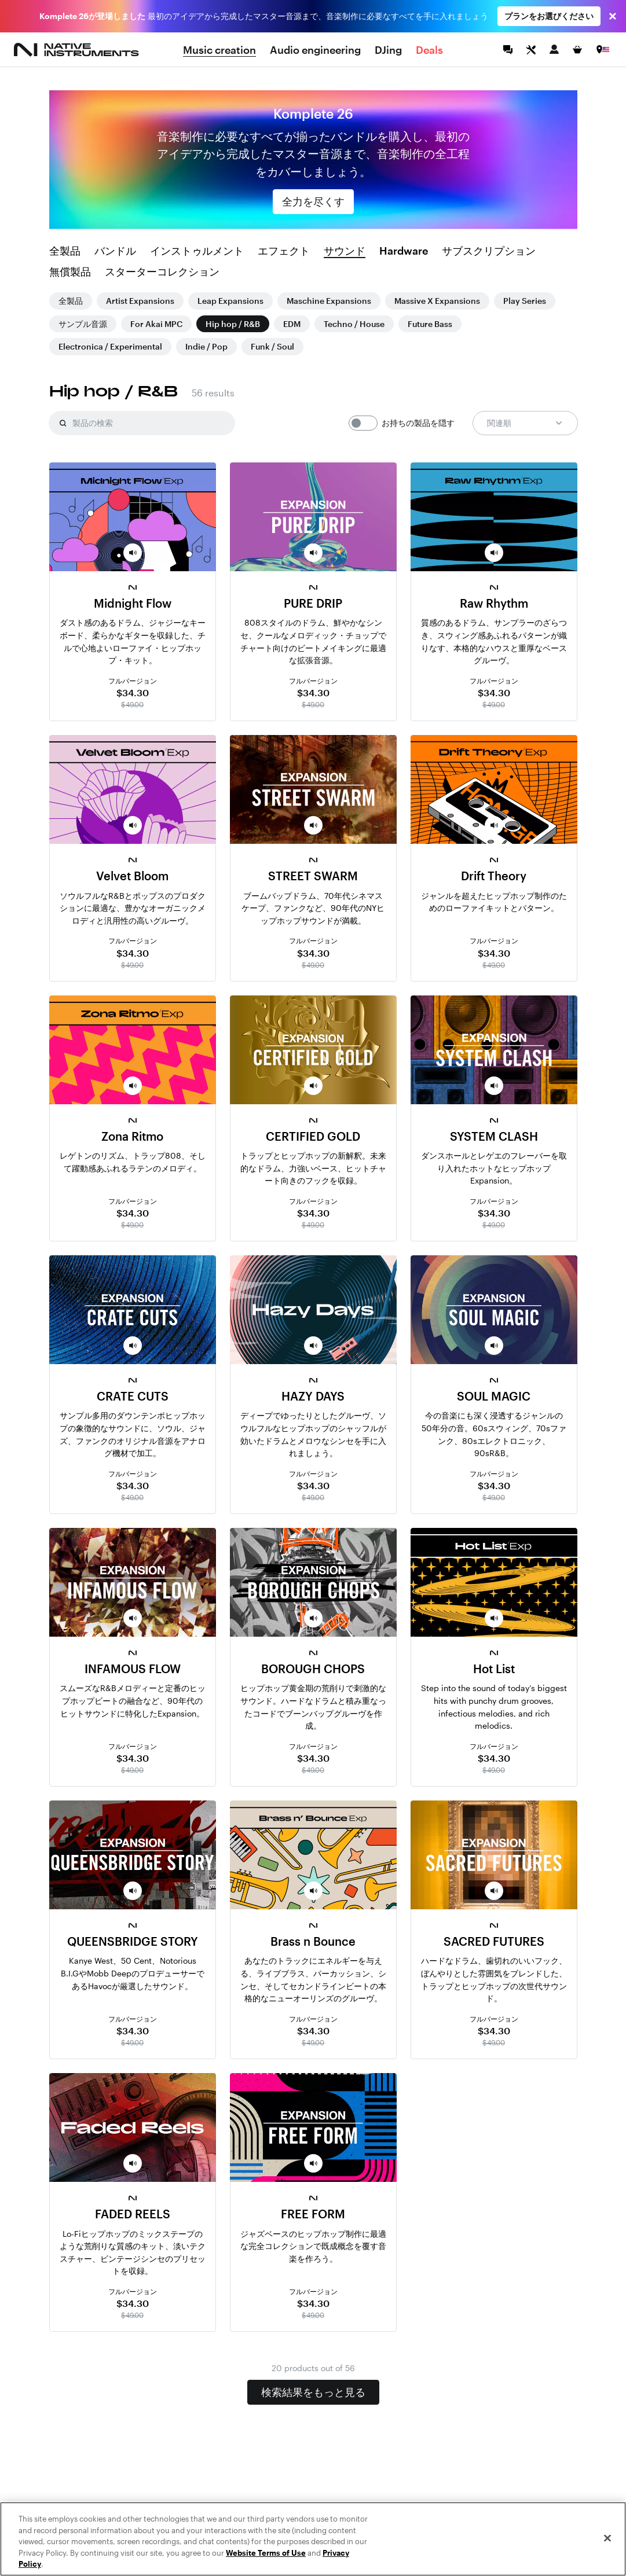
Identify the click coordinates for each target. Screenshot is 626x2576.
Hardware (403, 251)
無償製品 (70, 272)
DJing (388, 49)
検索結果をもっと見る (313, 2392)
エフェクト (284, 251)
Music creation (219, 49)
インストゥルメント (197, 251)
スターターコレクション (162, 272)
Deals (429, 49)
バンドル (115, 251)
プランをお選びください (549, 16)
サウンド (344, 251)
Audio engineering (315, 49)
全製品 (64, 251)
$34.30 (132, 692)
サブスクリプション (489, 251)
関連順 (525, 423)
